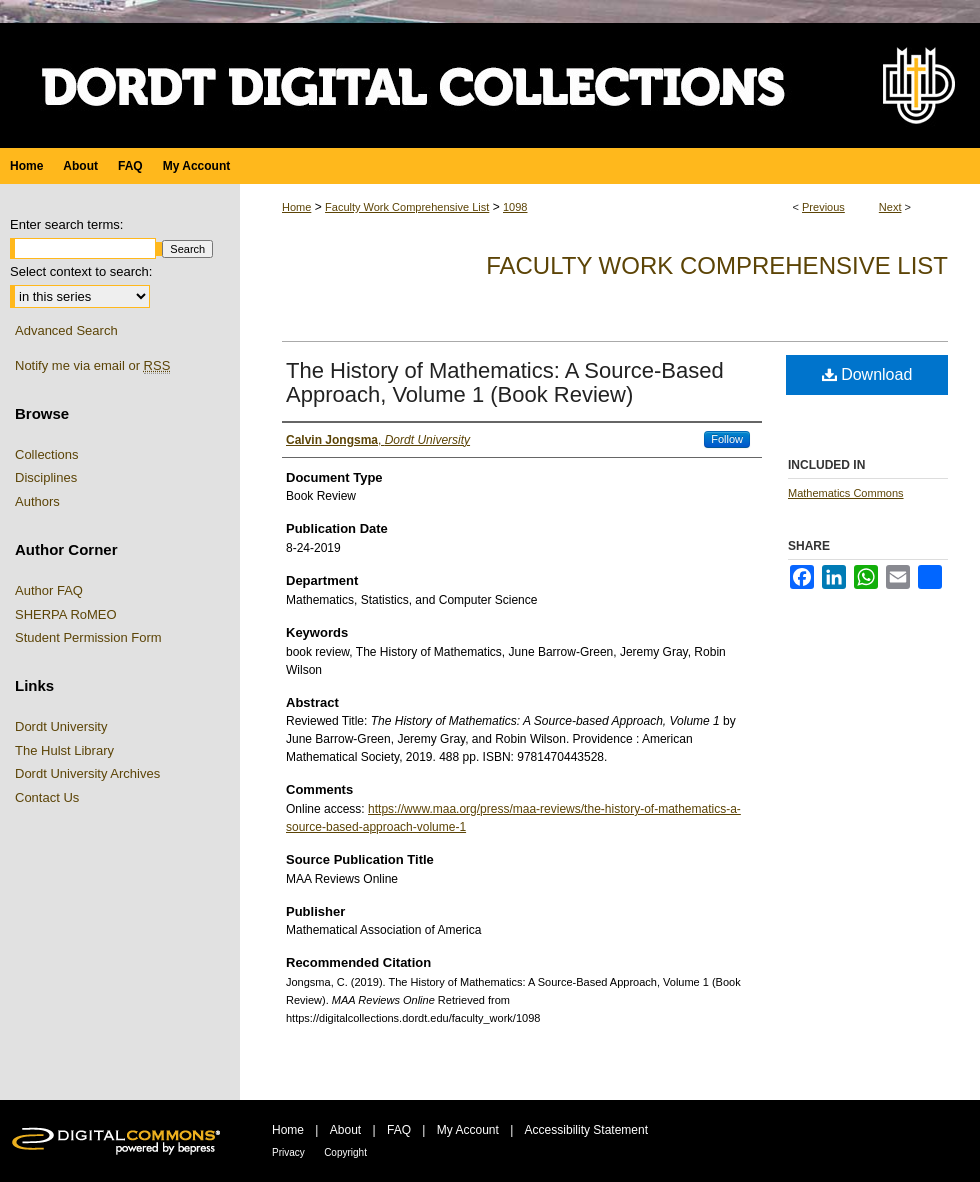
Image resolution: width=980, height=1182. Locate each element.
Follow (727, 439)
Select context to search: (81, 271)
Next (890, 207)
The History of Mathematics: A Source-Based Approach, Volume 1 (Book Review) (505, 382)
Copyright (345, 1152)
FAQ (399, 1130)
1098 (515, 207)
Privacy (288, 1152)
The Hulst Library (64, 750)
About (345, 1130)
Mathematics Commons (846, 493)
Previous (823, 207)
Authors (37, 501)
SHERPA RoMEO (66, 614)
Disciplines (46, 477)
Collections (47, 454)
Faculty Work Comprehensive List (407, 207)
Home (296, 207)
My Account (468, 1130)
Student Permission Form (88, 637)
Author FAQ (49, 590)
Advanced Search (66, 330)
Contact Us (47, 797)
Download (867, 374)
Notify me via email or (92, 366)
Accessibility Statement (586, 1130)
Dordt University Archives (87, 773)
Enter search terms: (66, 224)
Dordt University (61, 726)
